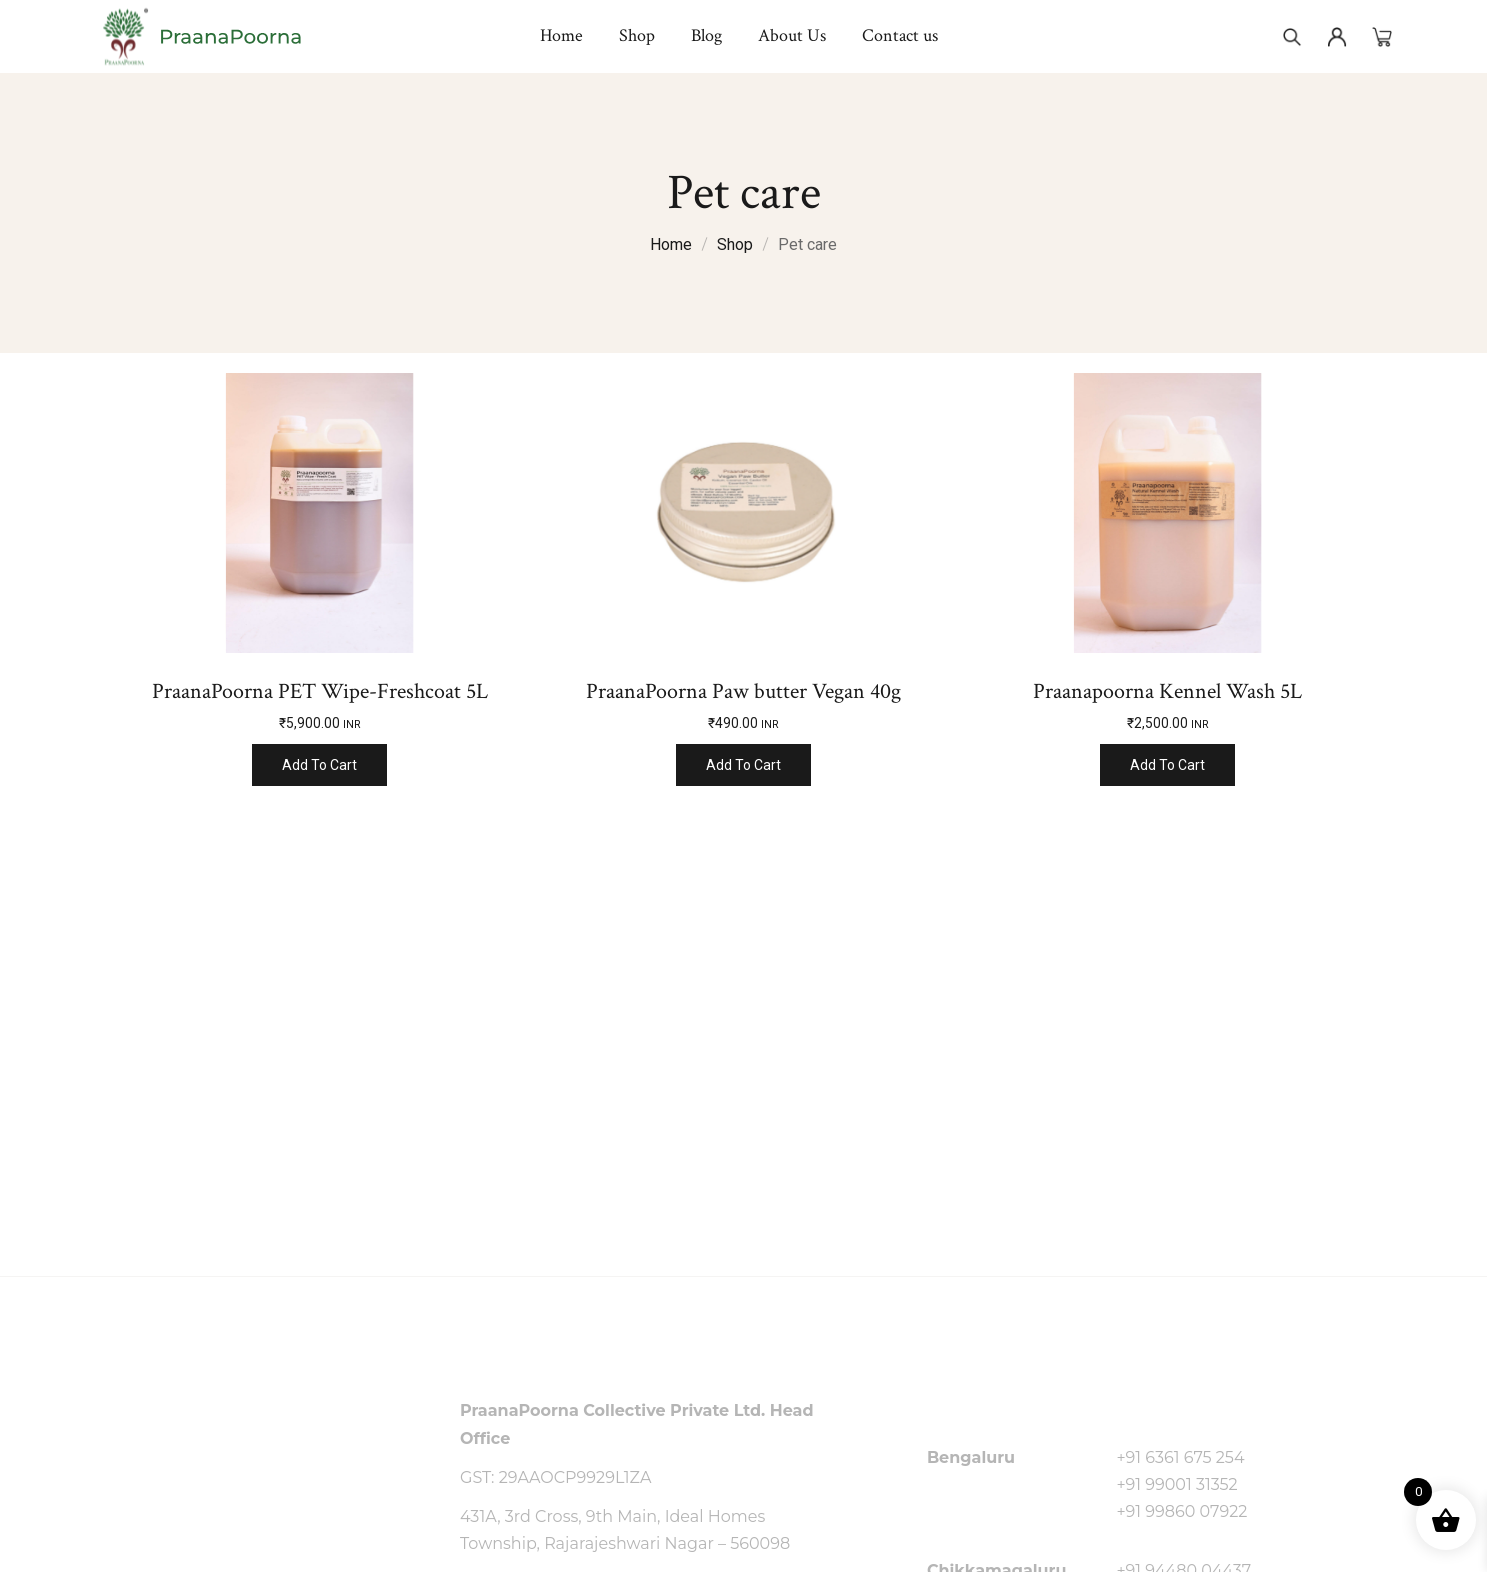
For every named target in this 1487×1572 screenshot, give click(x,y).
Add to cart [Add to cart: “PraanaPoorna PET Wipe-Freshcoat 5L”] (319, 765)
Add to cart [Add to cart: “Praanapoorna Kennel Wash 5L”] (1167, 765)
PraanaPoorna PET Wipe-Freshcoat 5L (320, 691)
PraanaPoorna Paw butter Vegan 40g (743, 691)
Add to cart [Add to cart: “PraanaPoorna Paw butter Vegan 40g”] (743, 765)
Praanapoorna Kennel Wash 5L (1167, 691)
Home (671, 244)
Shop (735, 244)
